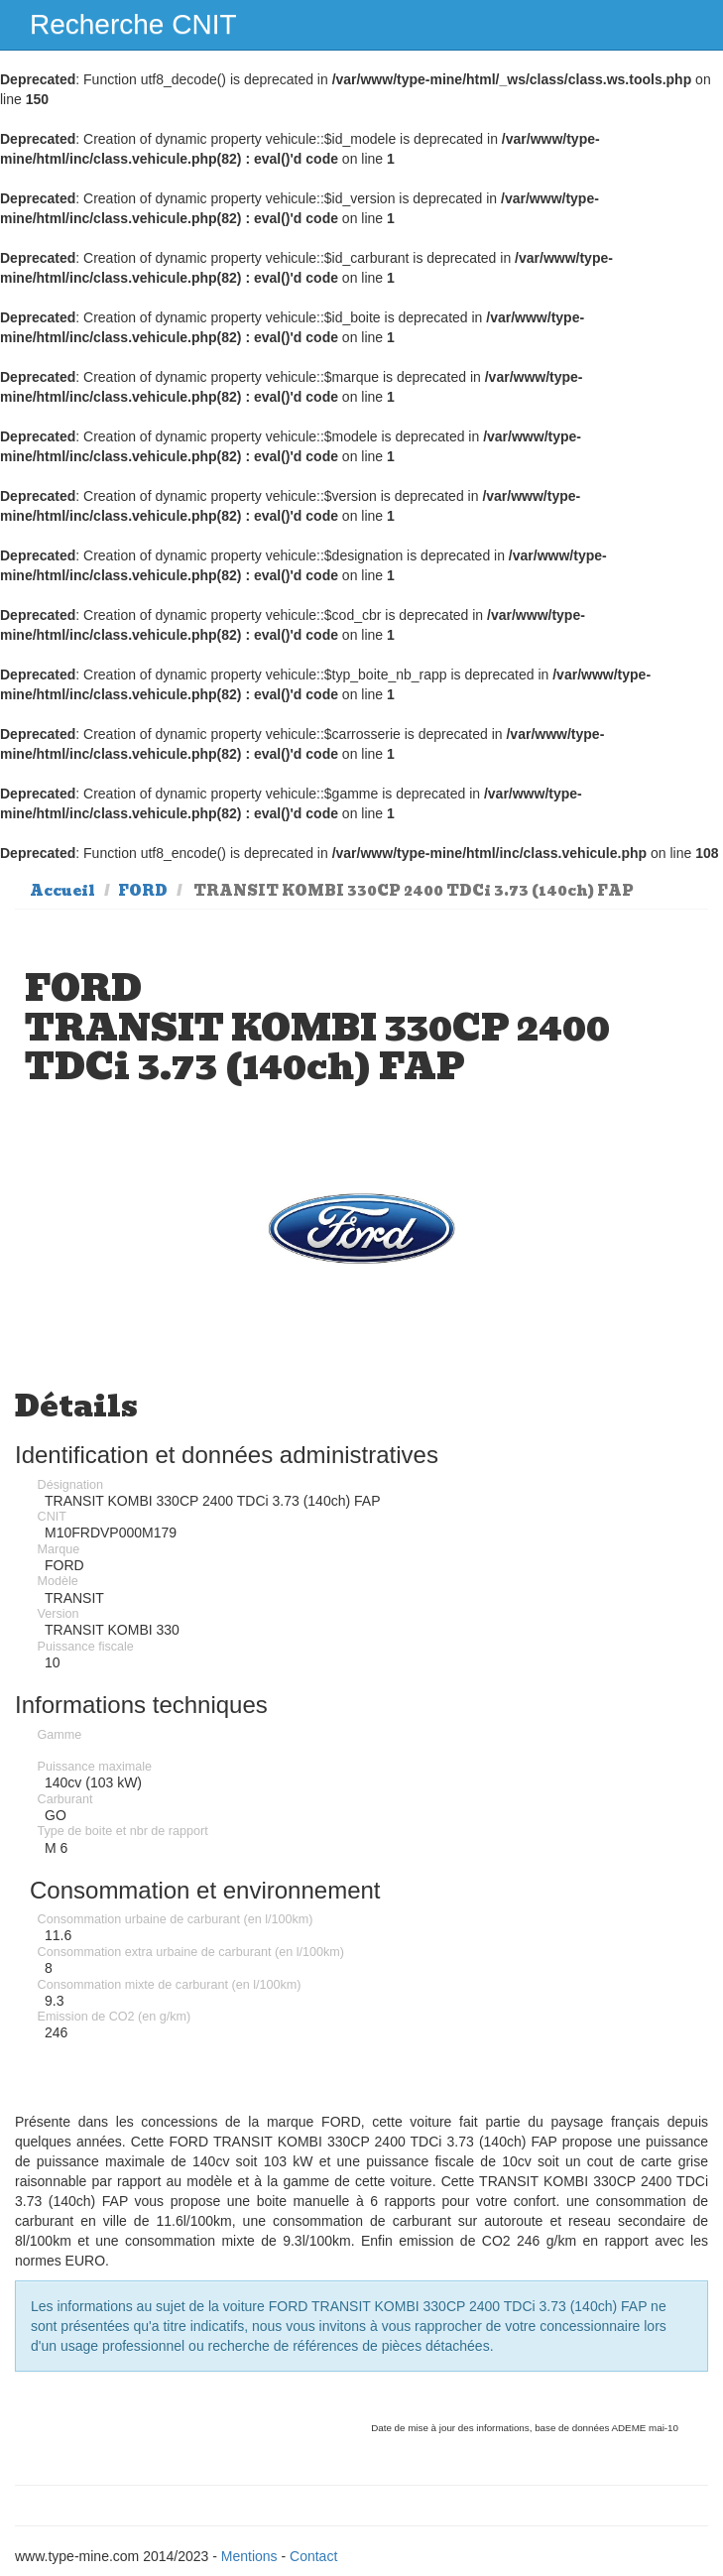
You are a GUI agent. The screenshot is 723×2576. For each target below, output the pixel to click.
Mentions (249, 2556)
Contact (313, 2556)
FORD (143, 891)
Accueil (62, 891)
